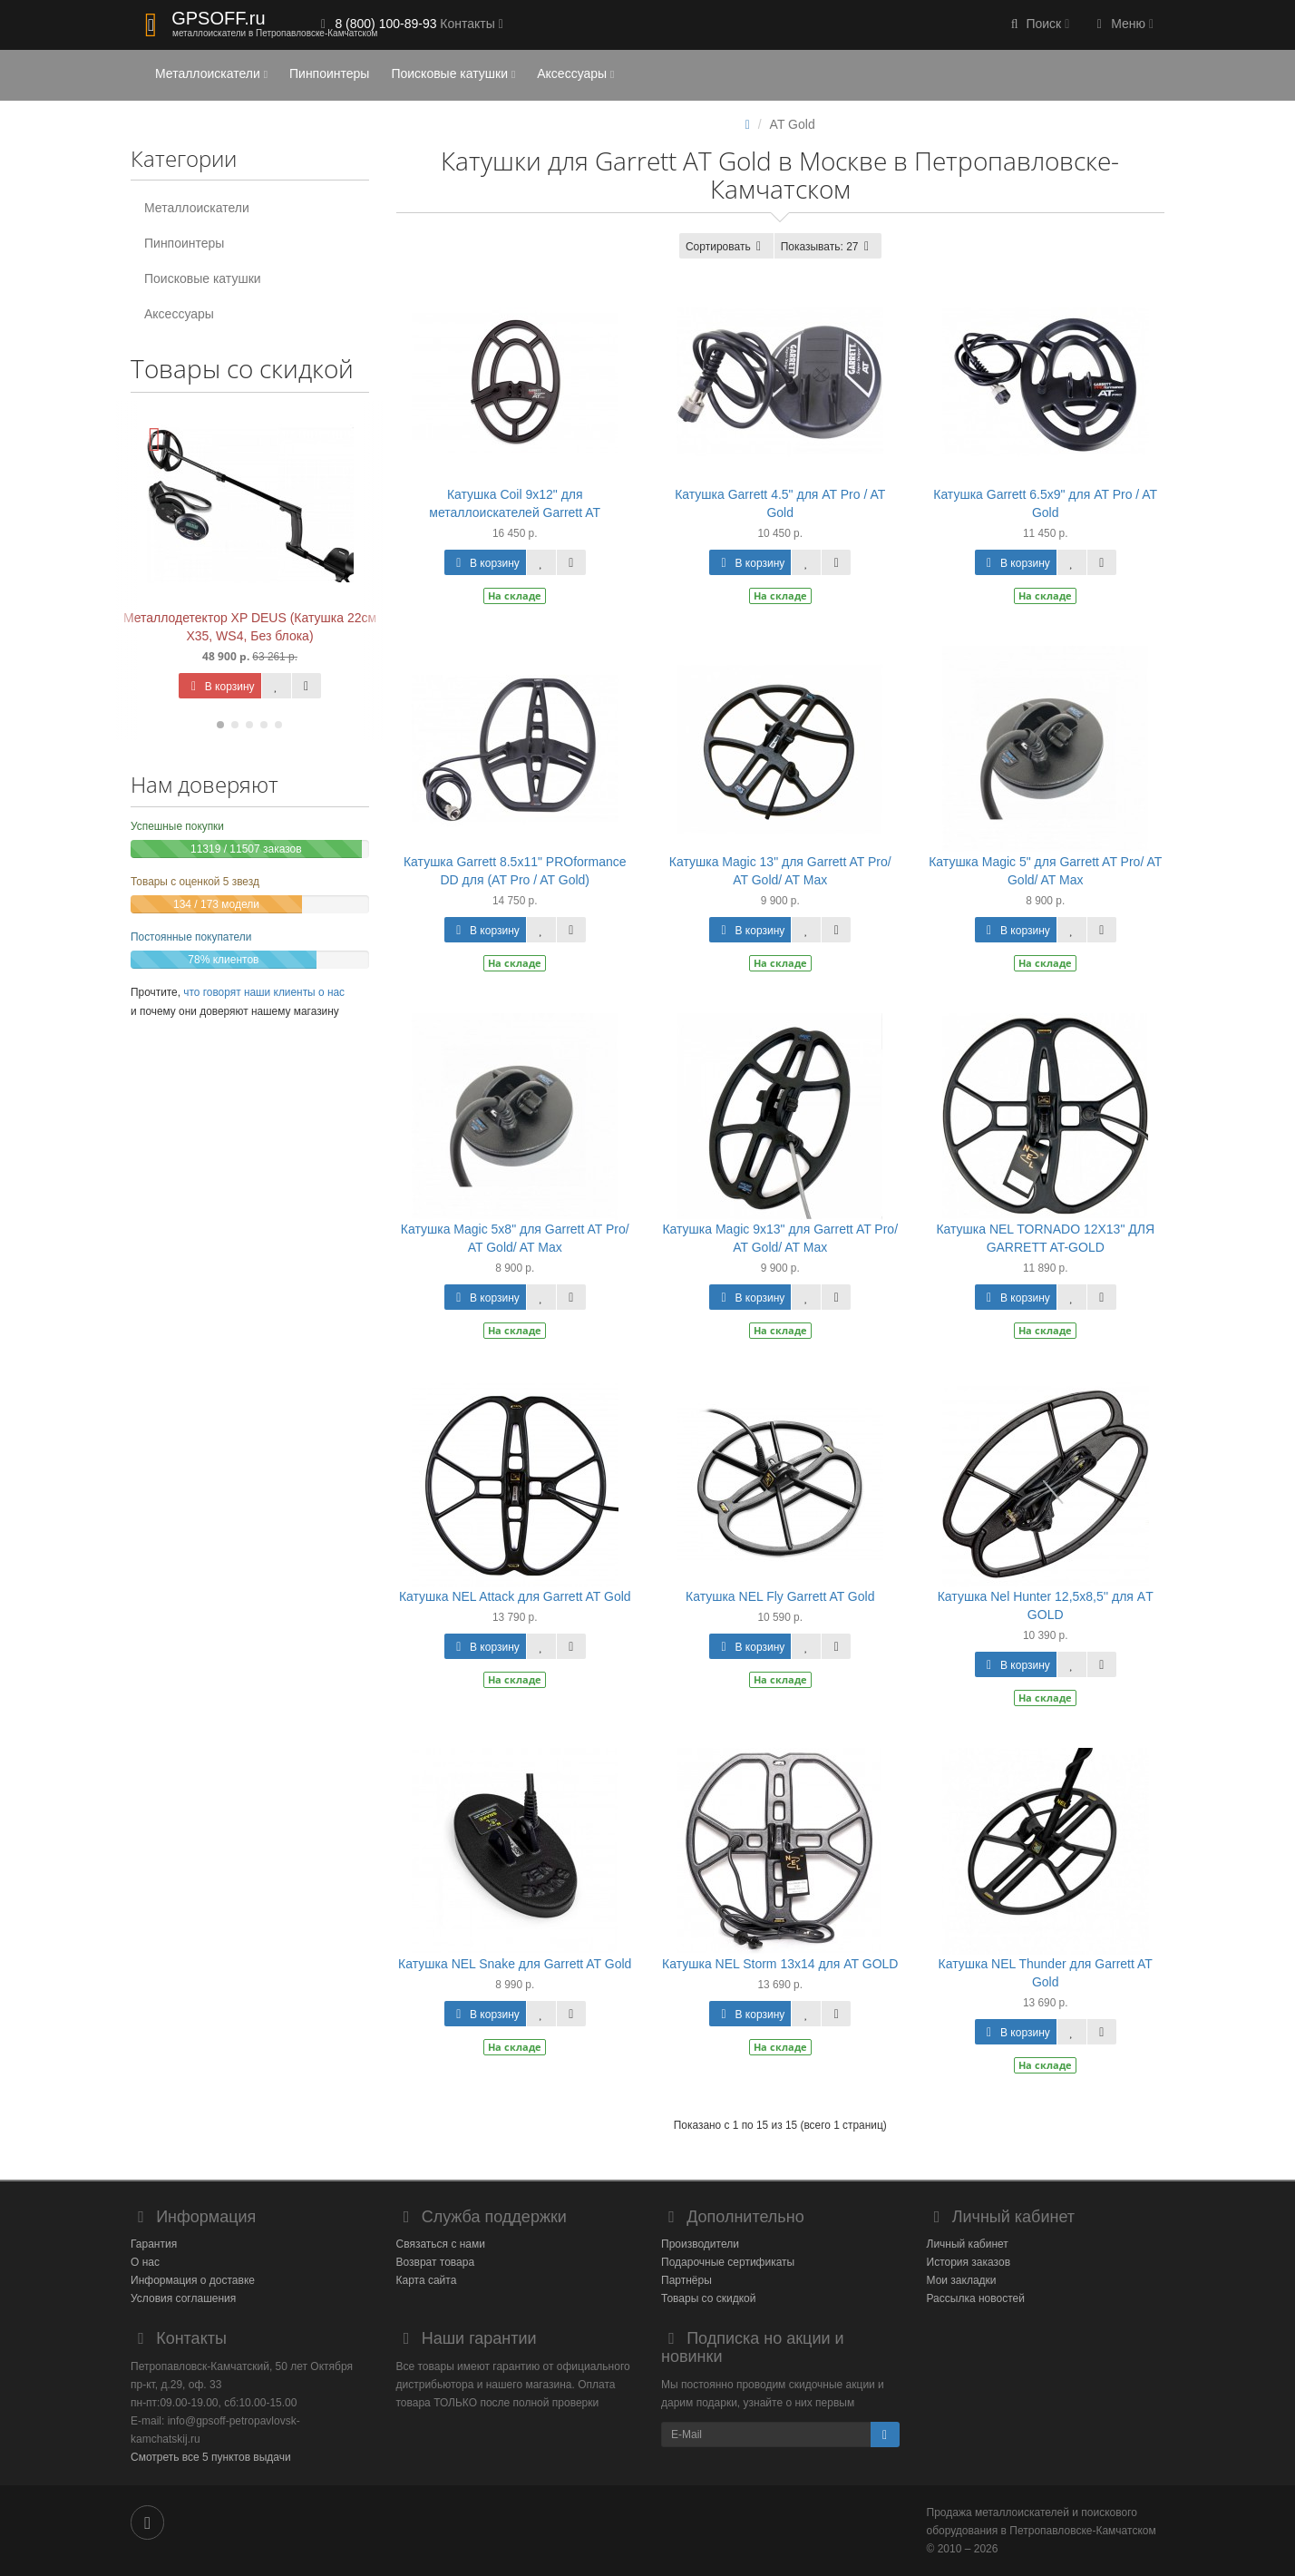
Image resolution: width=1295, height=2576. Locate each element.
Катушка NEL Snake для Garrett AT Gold (514, 1963)
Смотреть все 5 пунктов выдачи (211, 2457)
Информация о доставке (193, 2280)
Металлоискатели (211, 73)
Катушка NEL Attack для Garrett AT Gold (515, 1596)
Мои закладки (962, 2280)
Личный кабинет (967, 2244)
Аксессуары (575, 73)
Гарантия (154, 2244)
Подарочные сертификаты (727, 2262)
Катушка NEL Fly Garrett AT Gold (780, 1596)
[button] (1038, 25)
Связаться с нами (440, 2244)
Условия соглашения (183, 2298)
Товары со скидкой (708, 2298)
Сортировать (726, 246)
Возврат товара (435, 2262)
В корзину (219, 686)
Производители (700, 2244)
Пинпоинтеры (329, 73)
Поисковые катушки (453, 73)
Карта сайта (426, 2280)
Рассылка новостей (976, 2298)
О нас (145, 2262)
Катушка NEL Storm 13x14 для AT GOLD (780, 1963)
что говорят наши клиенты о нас (264, 992)
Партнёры (686, 2280)
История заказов (969, 2262)
